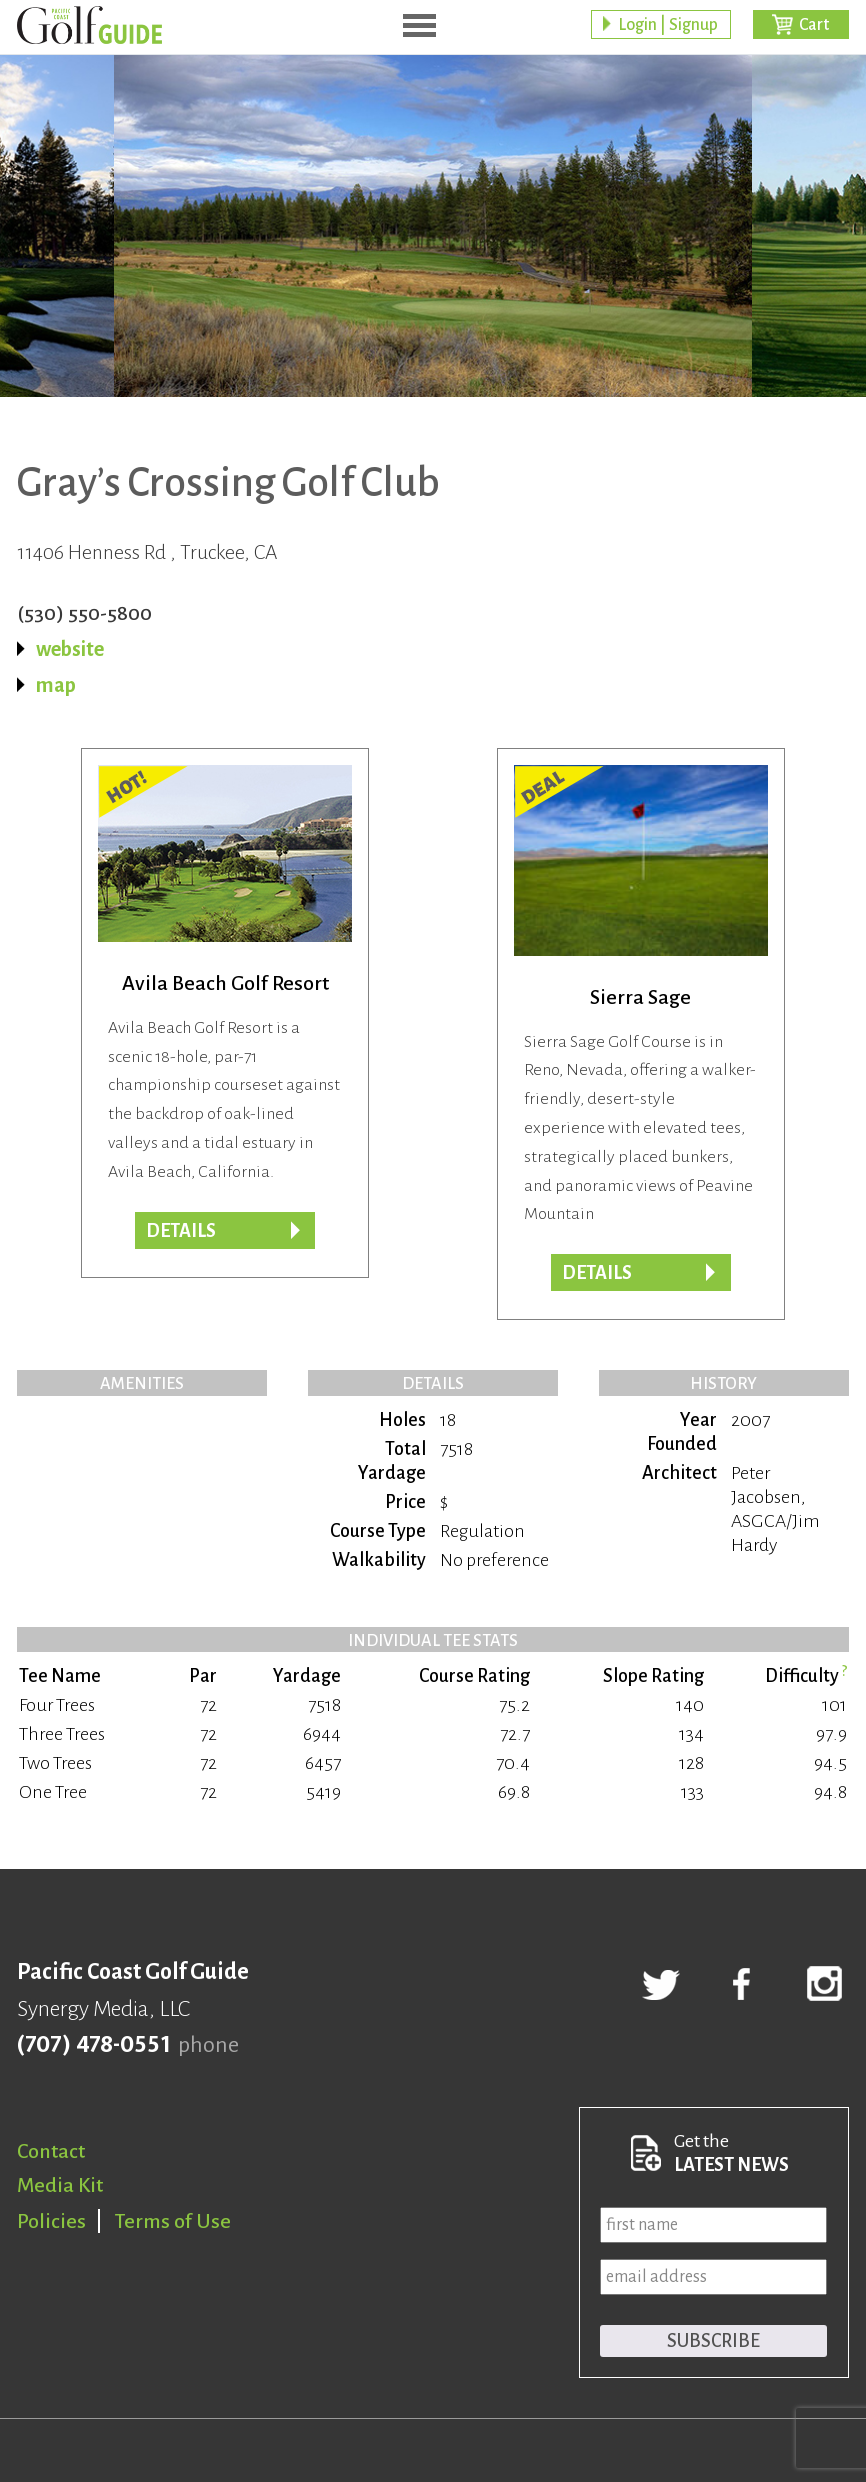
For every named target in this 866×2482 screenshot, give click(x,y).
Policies (51, 2221)
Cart (814, 25)
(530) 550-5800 (84, 613)
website (70, 649)
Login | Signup (668, 25)
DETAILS (597, 1273)
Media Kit (60, 2185)
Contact (51, 2151)
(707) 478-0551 (93, 2045)
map (56, 685)
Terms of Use (173, 2221)
